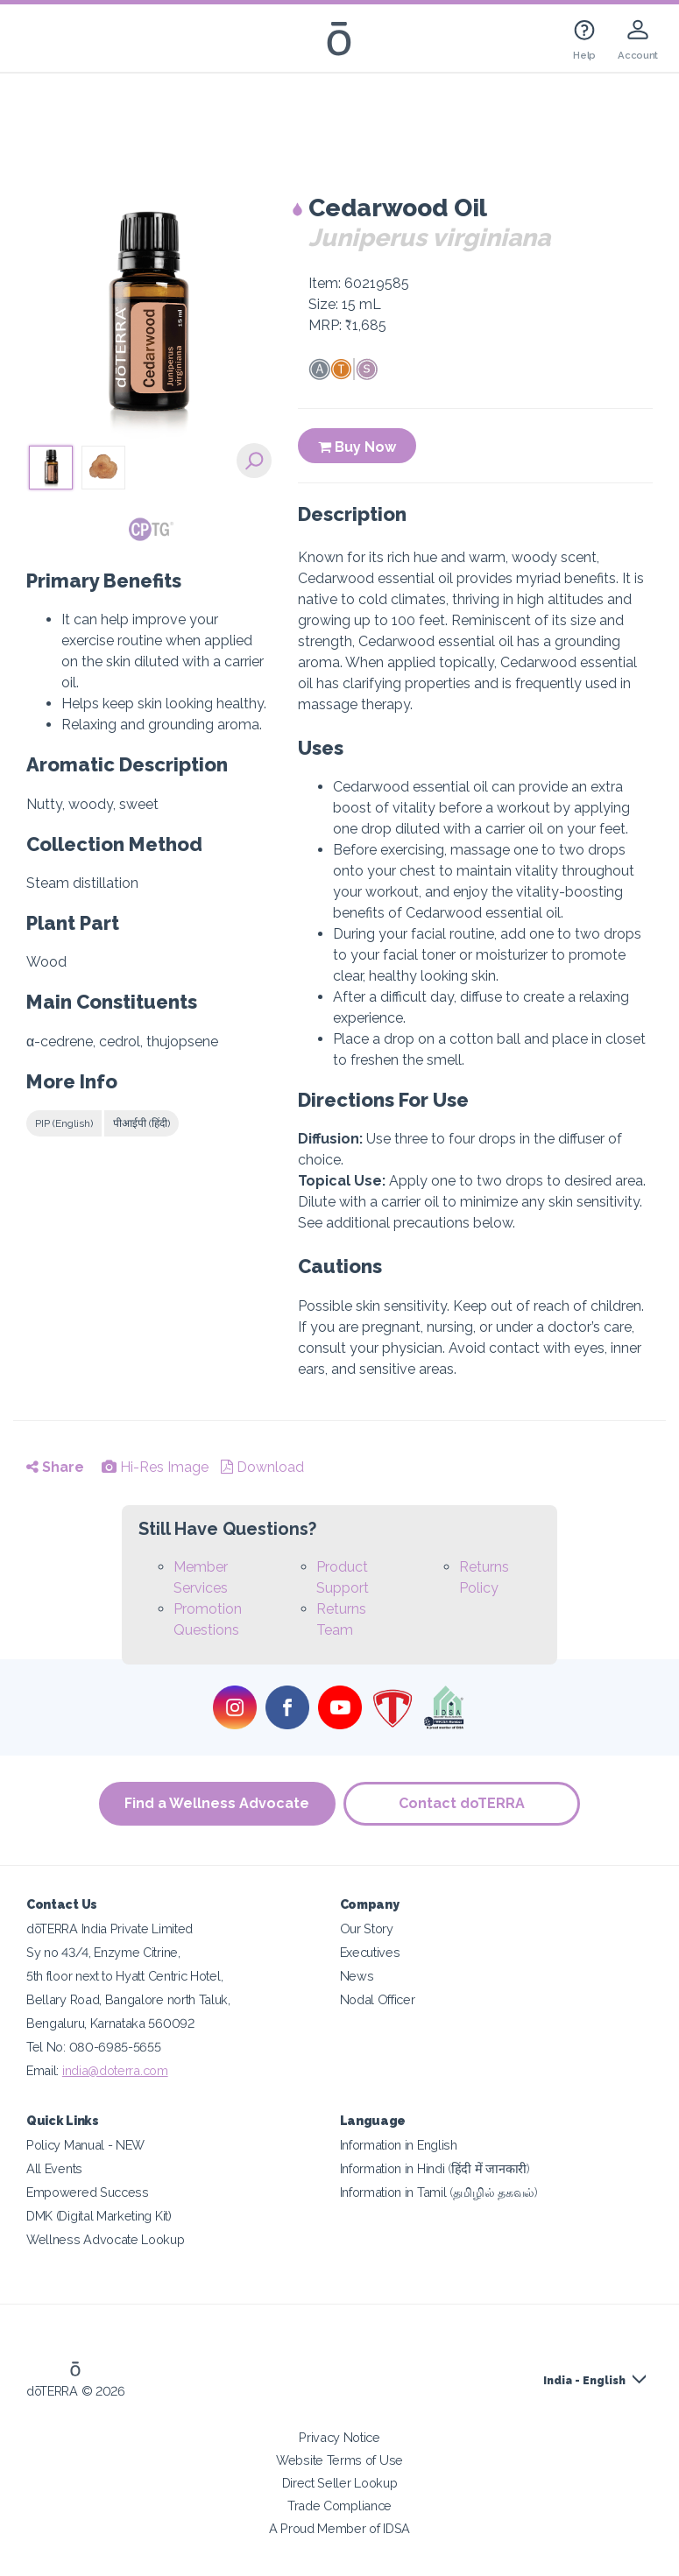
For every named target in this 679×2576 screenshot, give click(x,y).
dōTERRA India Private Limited (109, 1928)
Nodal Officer (377, 1999)
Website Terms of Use (339, 2460)
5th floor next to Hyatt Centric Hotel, (124, 1975)
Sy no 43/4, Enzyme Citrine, (103, 1952)
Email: (44, 2070)
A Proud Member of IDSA (339, 2528)
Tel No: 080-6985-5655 (93, 2046)
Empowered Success (87, 2192)
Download (262, 1467)
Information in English (398, 2144)
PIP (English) (64, 1123)
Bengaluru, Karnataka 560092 (110, 2023)
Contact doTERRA (463, 1803)
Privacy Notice (339, 2437)
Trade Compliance (339, 2505)
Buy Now (357, 447)
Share (55, 1467)
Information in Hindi (435, 2168)
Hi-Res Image (155, 1467)
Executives (370, 1952)
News (357, 1975)
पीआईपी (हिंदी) (141, 1123)
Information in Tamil (439, 2192)
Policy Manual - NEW (85, 2144)
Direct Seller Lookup (340, 2482)
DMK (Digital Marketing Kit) (99, 2215)
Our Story (366, 1928)
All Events (54, 2168)
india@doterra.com (115, 2070)
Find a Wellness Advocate (216, 1803)
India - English (584, 2381)
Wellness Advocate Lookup (105, 2239)
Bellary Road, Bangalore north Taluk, (128, 1999)
